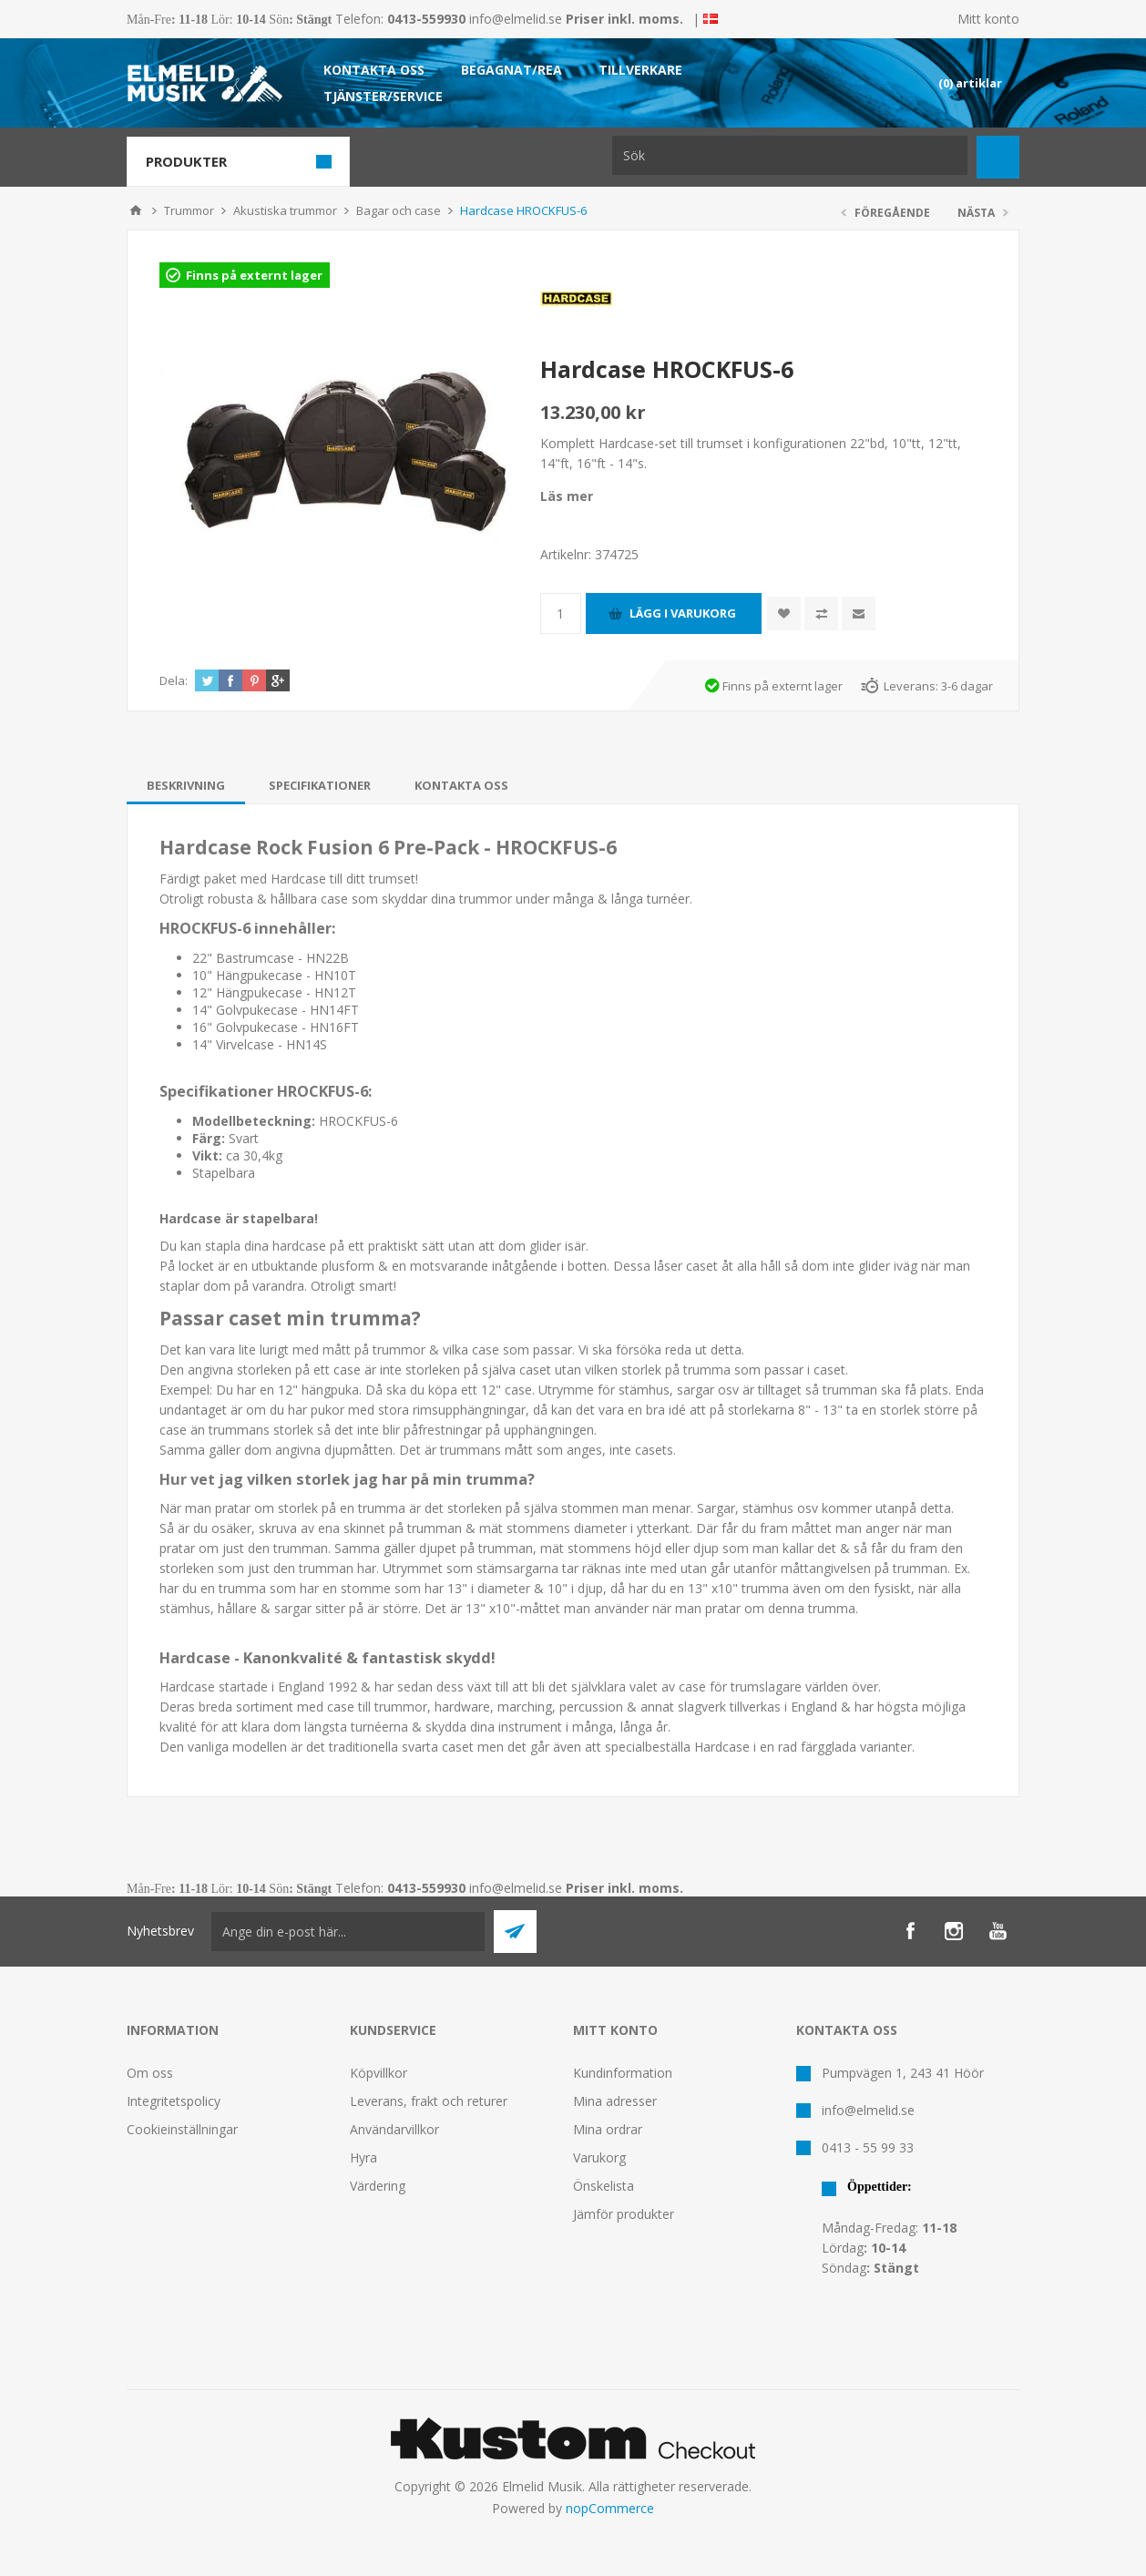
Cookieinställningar (182, 2129)
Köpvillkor (378, 2072)
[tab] (186, 785)
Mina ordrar (607, 2129)
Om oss (150, 2072)
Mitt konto (988, 18)
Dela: (173, 680)
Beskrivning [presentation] (186, 785)
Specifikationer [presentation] (320, 785)
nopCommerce (610, 2508)
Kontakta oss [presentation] (461, 785)
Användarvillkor (394, 2129)
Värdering (377, 2185)
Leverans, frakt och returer (428, 2101)
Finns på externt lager (254, 275)
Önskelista (603, 2185)
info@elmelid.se (515, 18)
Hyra (363, 2157)
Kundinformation (622, 2072)
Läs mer (566, 496)
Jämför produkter (623, 2214)
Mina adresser (615, 2101)
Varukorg (599, 2157)
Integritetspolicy (173, 2101)
